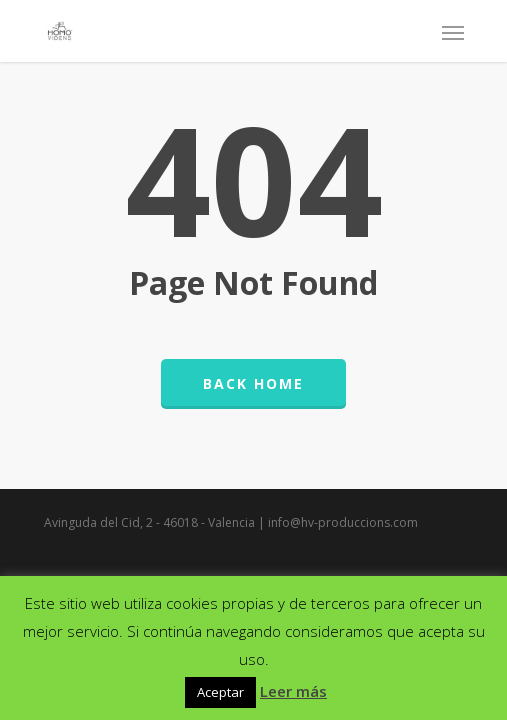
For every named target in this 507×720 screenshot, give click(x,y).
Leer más (293, 691)
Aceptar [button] (220, 692)
